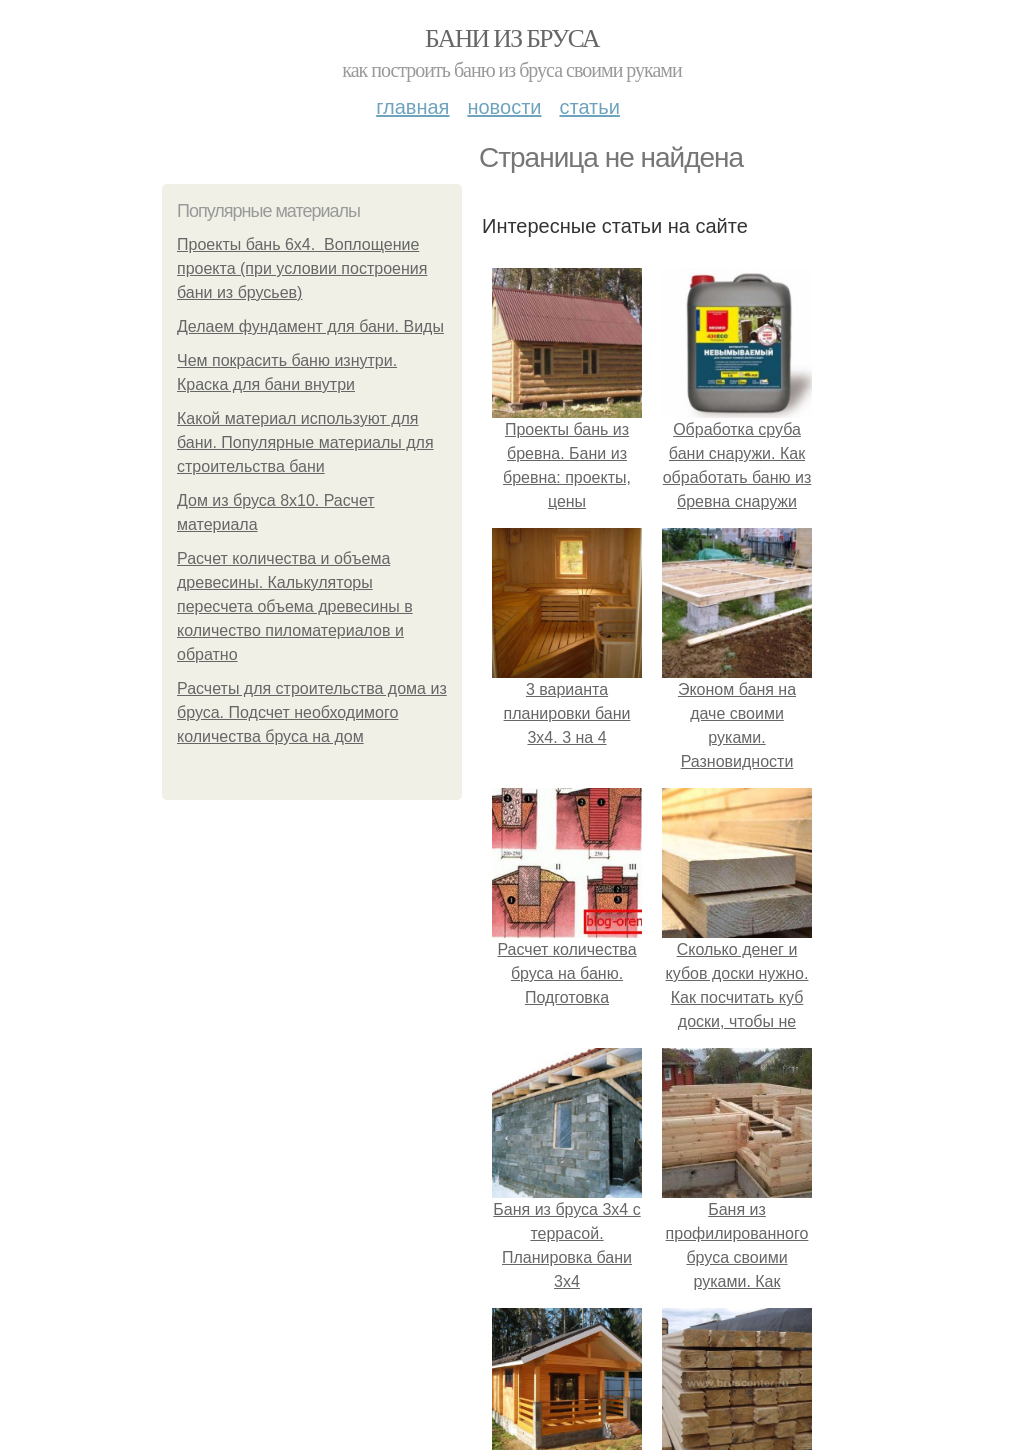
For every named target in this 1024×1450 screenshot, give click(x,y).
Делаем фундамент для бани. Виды (310, 326)
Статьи (589, 107)
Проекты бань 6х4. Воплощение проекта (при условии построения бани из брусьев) (302, 268)
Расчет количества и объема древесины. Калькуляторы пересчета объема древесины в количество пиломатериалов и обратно (295, 606)
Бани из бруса (512, 38)
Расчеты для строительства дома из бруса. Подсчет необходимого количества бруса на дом (312, 712)
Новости (504, 107)
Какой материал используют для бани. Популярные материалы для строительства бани (305, 442)
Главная (412, 107)
